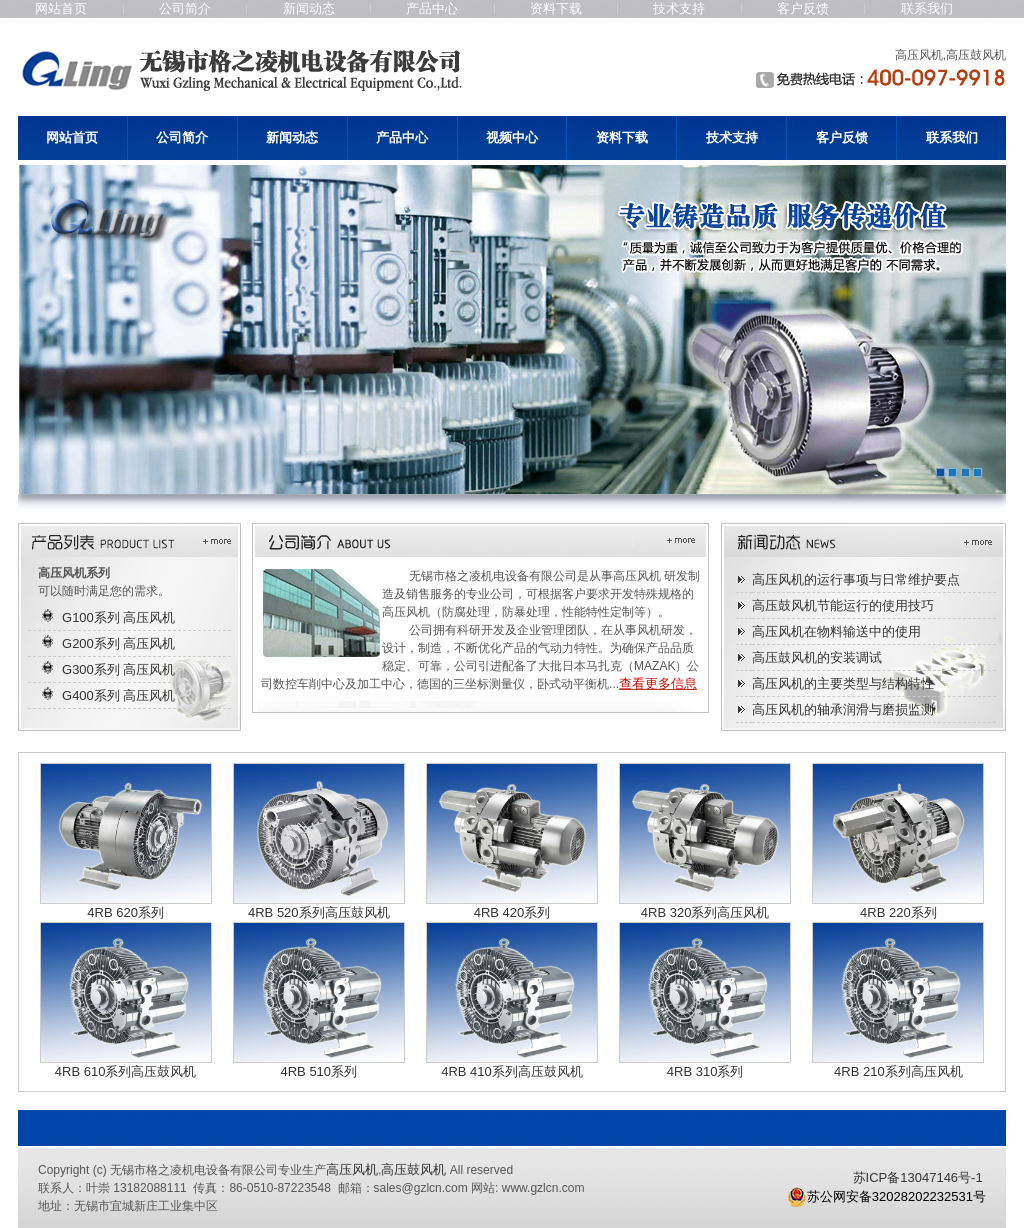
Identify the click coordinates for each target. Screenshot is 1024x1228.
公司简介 (185, 8)
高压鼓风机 (413, 1169)
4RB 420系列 (512, 912)
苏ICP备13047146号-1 (918, 1177)
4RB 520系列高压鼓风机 (319, 912)
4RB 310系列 (705, 1071)
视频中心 (512, 137)
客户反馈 (803, 8)
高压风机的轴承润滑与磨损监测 (843, 709)
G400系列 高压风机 (118, 695)
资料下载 (556, 8)
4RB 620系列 (125, 912)
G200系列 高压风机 (118, 643)
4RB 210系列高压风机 (898, 1071)
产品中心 (432, 8)
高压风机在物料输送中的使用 (836, 631)
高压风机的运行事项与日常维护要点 (856, 579)
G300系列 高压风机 (118, 669)
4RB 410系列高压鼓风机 (512, 1071)
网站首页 (61, 8)
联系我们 (927, 8)
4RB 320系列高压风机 (705, 912)
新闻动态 (309, 8)
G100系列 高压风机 (118, 617)
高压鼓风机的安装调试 (817, 657)
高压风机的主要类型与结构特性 (843, 683)
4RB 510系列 (318, 1071)
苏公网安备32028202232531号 (886, 1197)
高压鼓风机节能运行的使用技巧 (843, 605)
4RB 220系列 (898, 912)
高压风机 (352, 1169)
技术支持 (679, 8)
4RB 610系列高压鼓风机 (126, 1071)
